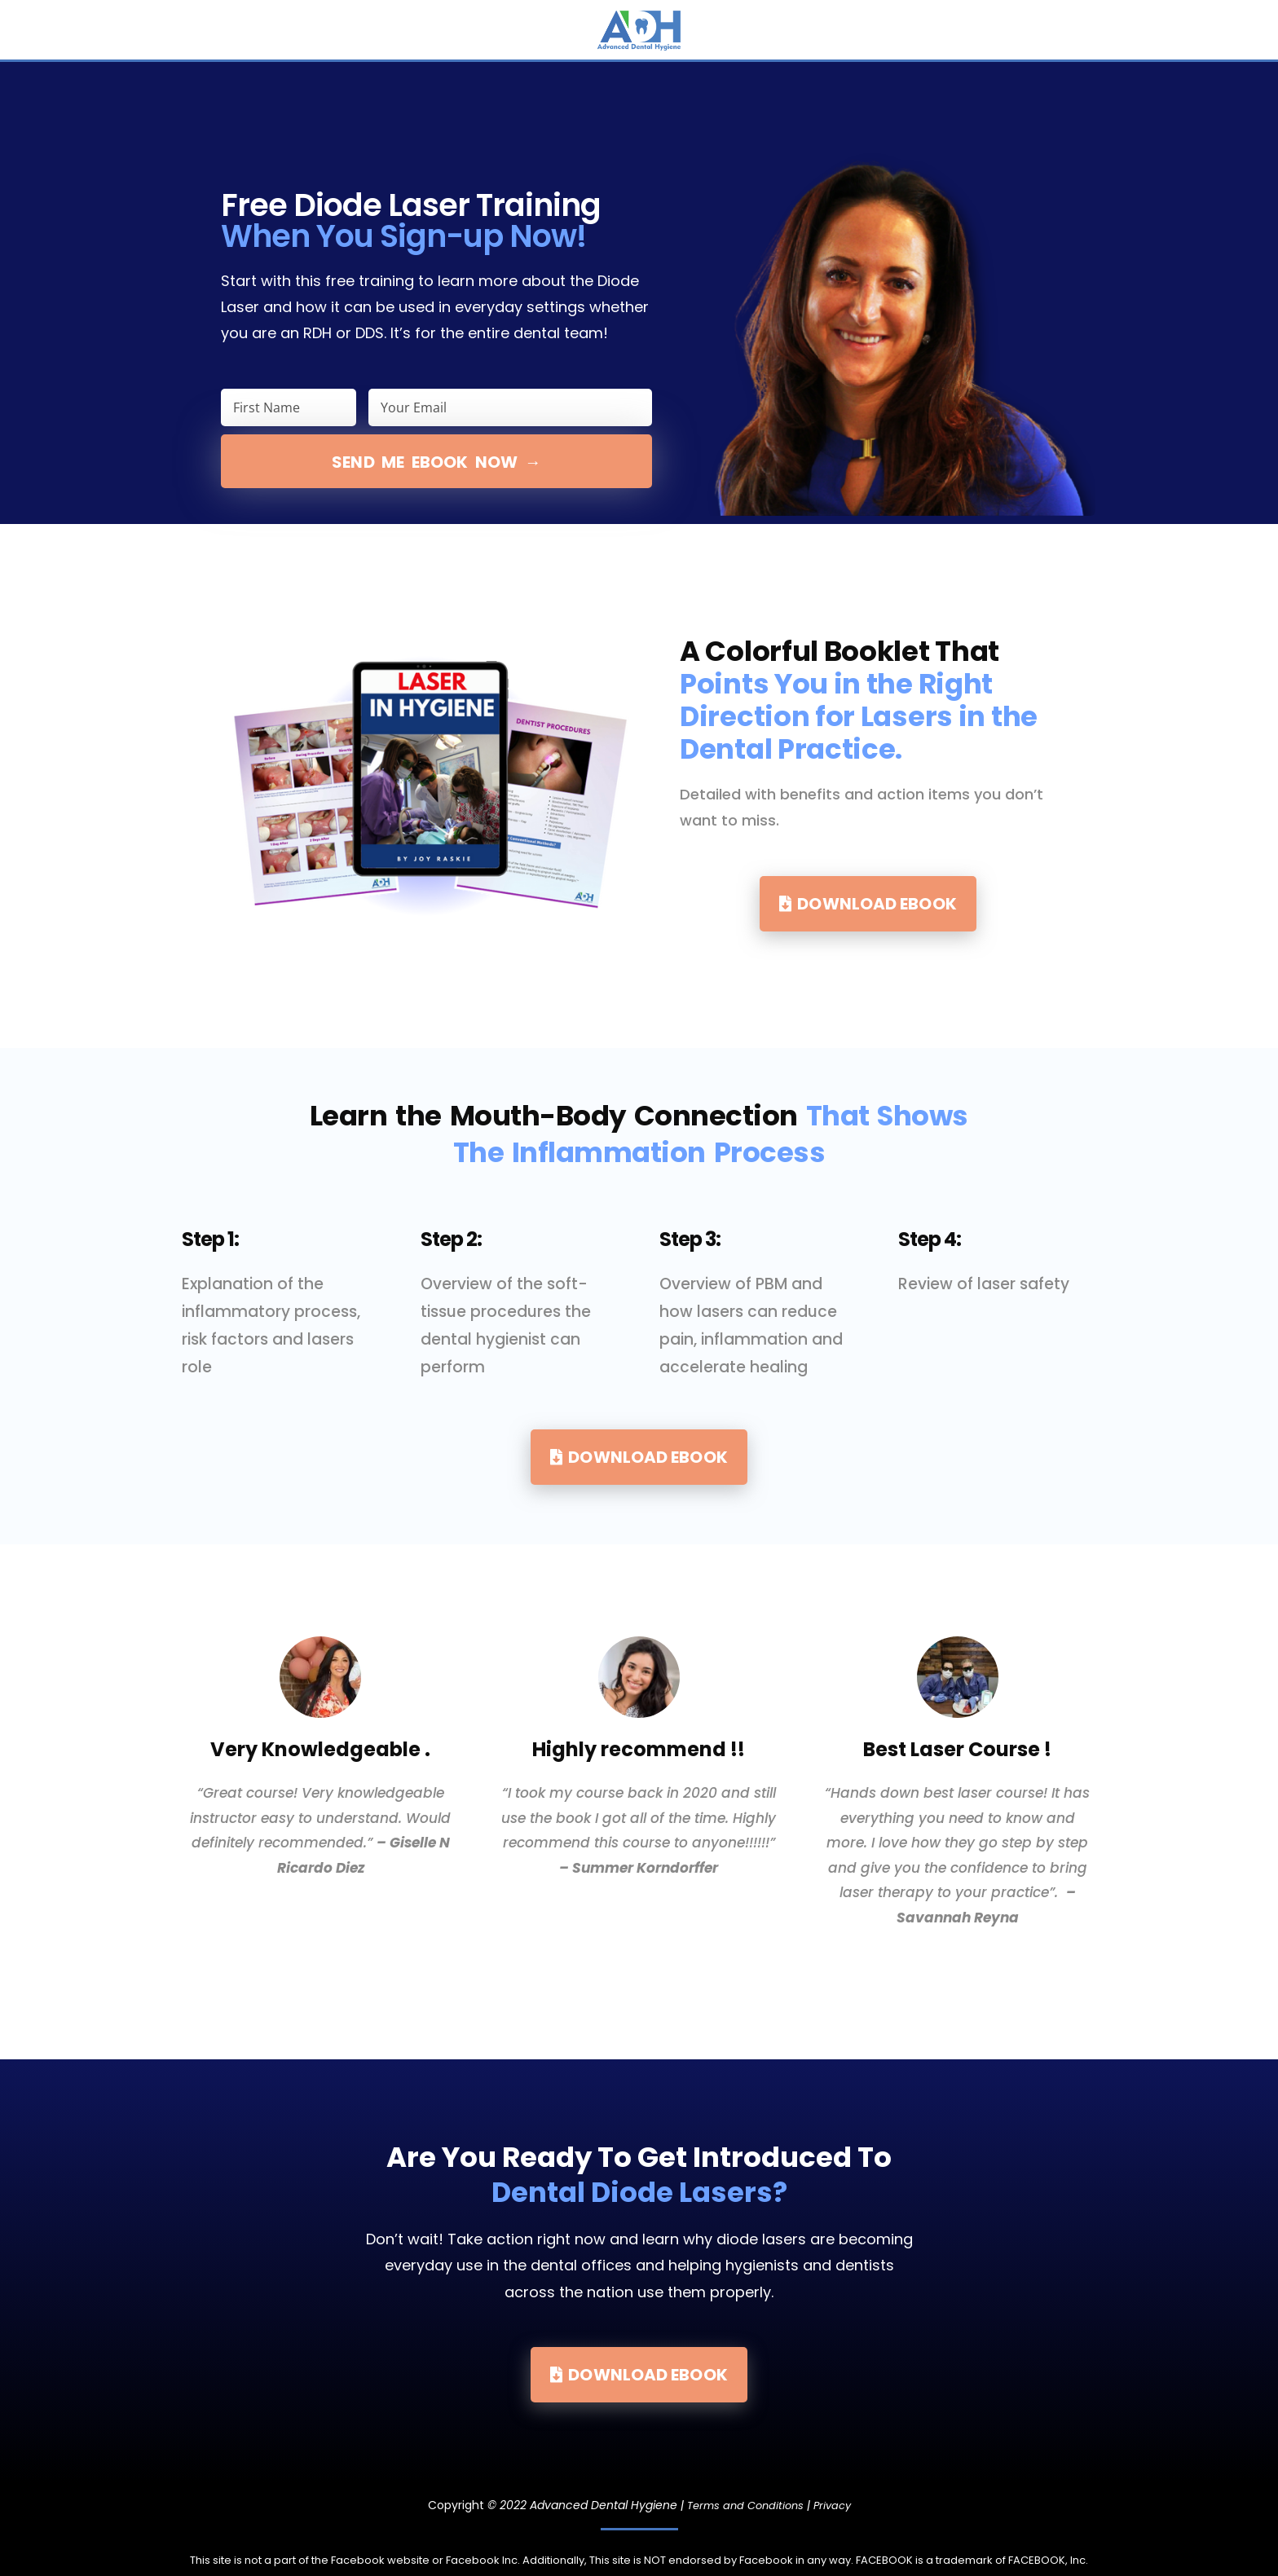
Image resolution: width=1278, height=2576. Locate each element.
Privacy (835, 2505)
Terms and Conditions (743, 2505)
